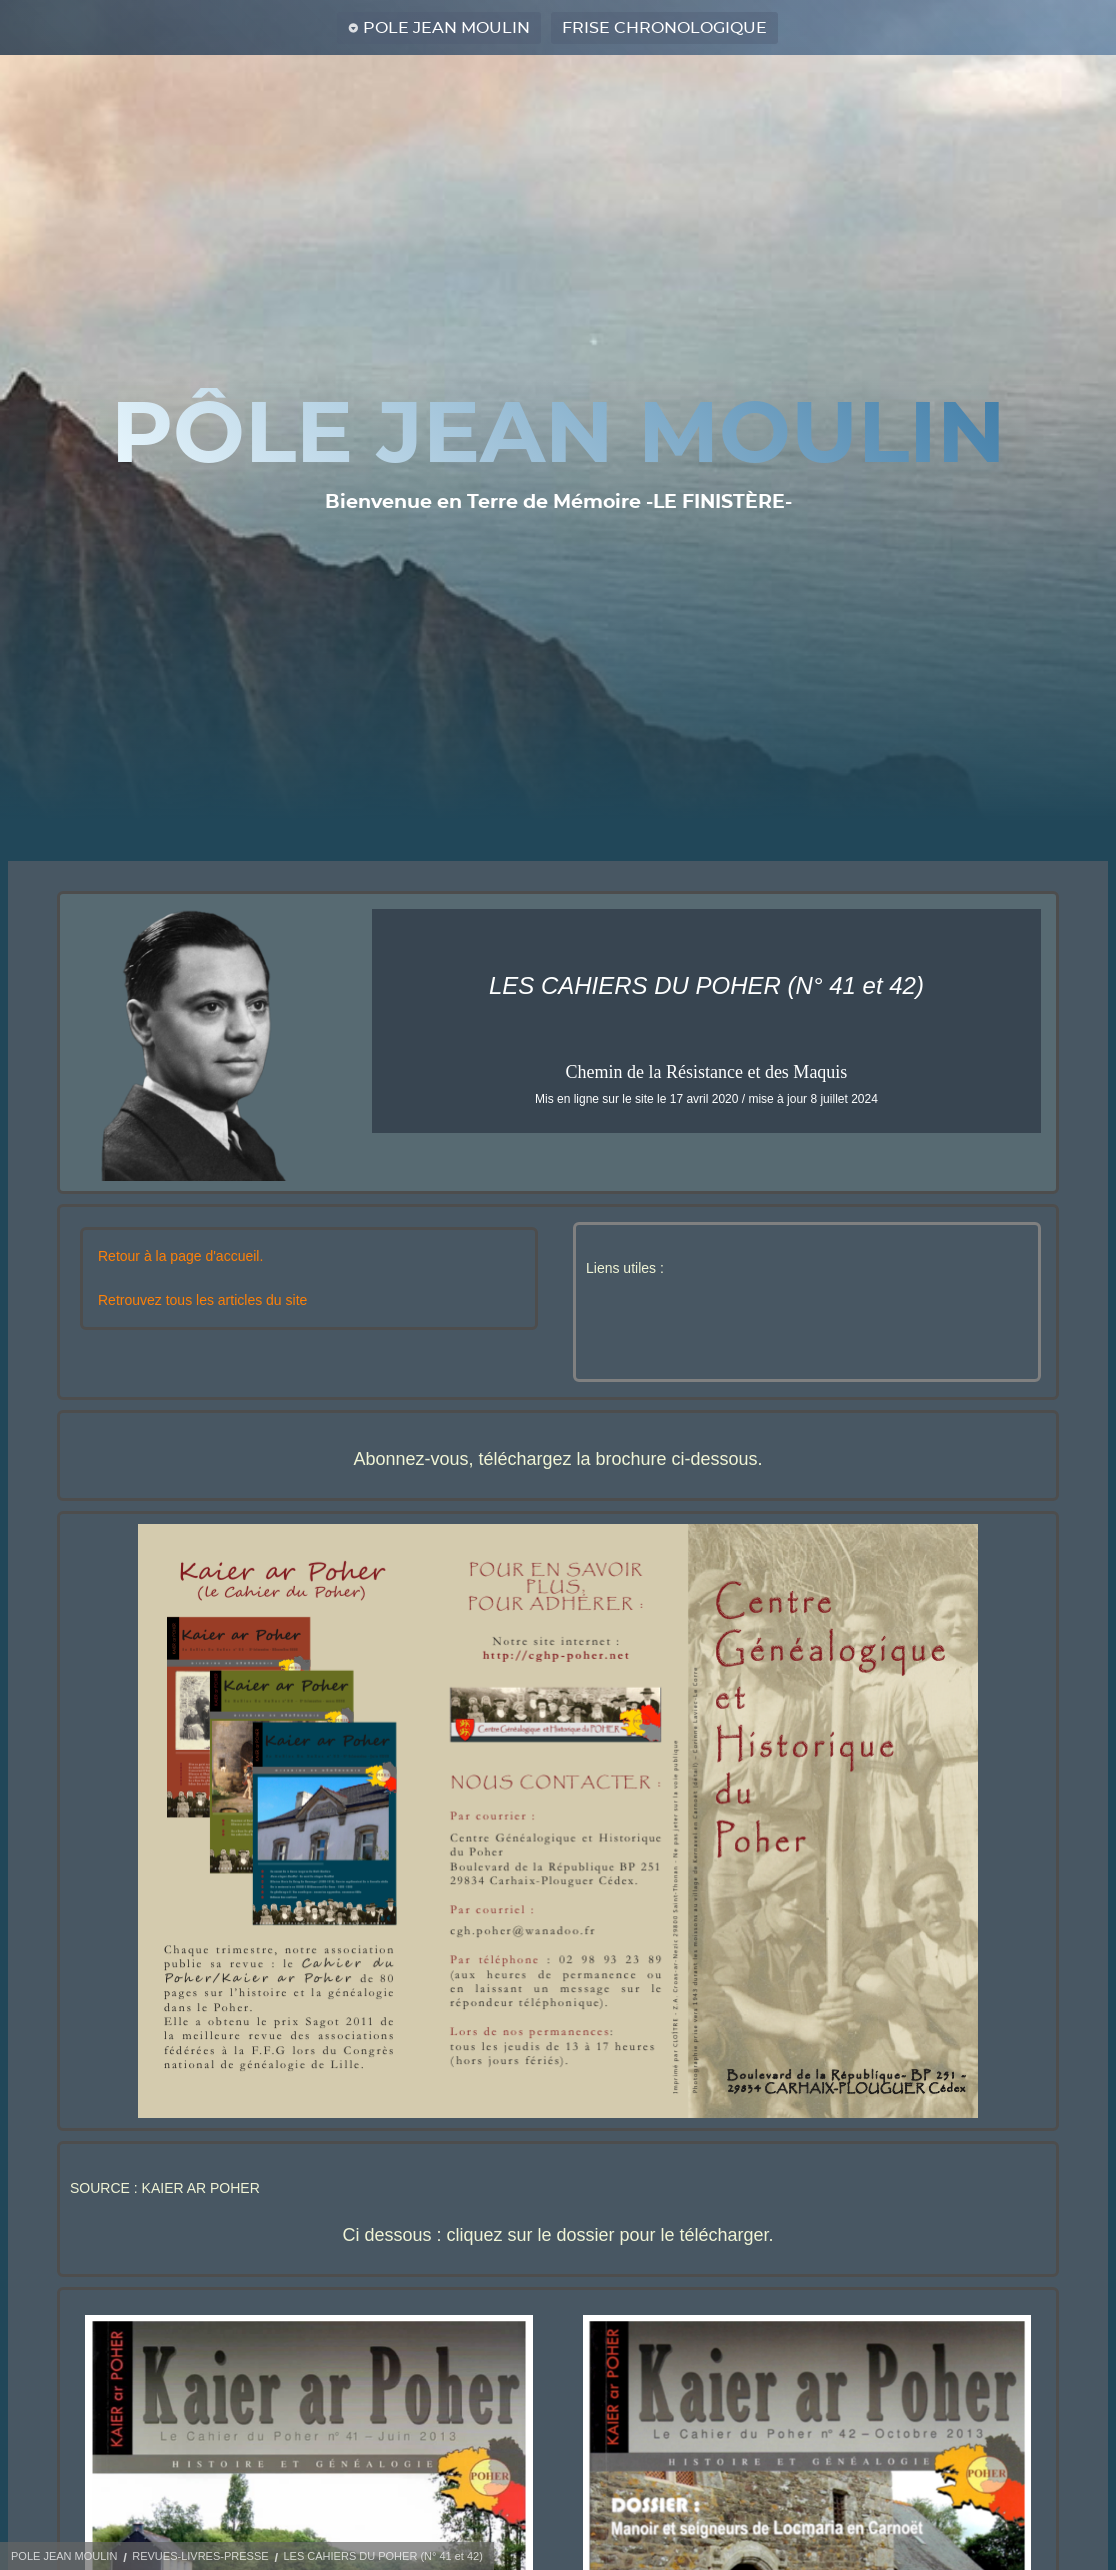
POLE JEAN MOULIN (446, 28)
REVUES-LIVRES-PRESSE (200, 2556)
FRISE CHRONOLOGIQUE (664, 28)
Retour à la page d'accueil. (180, 1256)
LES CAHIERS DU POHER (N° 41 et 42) (382, 2556)
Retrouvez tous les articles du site (202, 1300)
